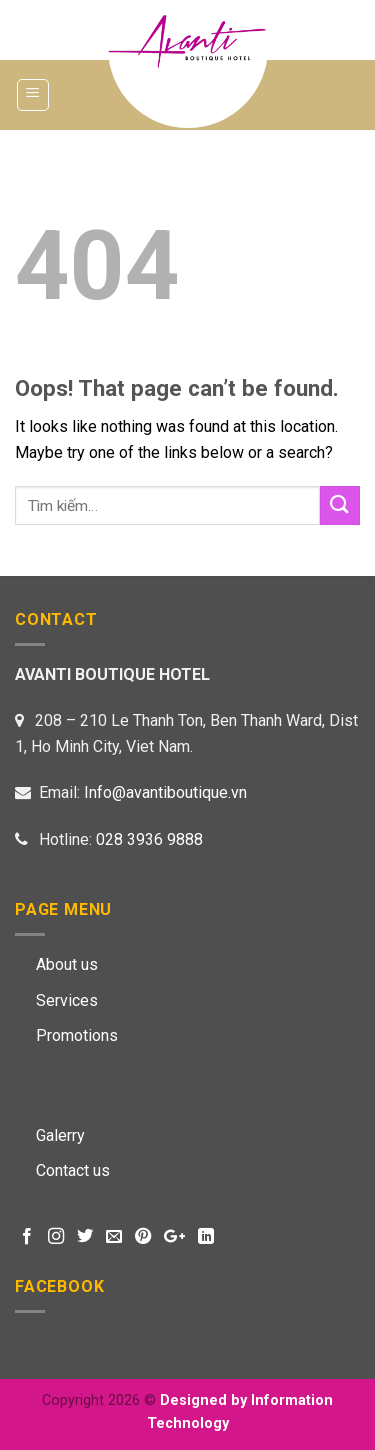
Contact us (73, 1170)
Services (67, 1000)
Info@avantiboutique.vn (165, 792)
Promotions (77, 1035)
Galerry (60, 1135)
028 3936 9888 (149, 839)
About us (67, 964)
